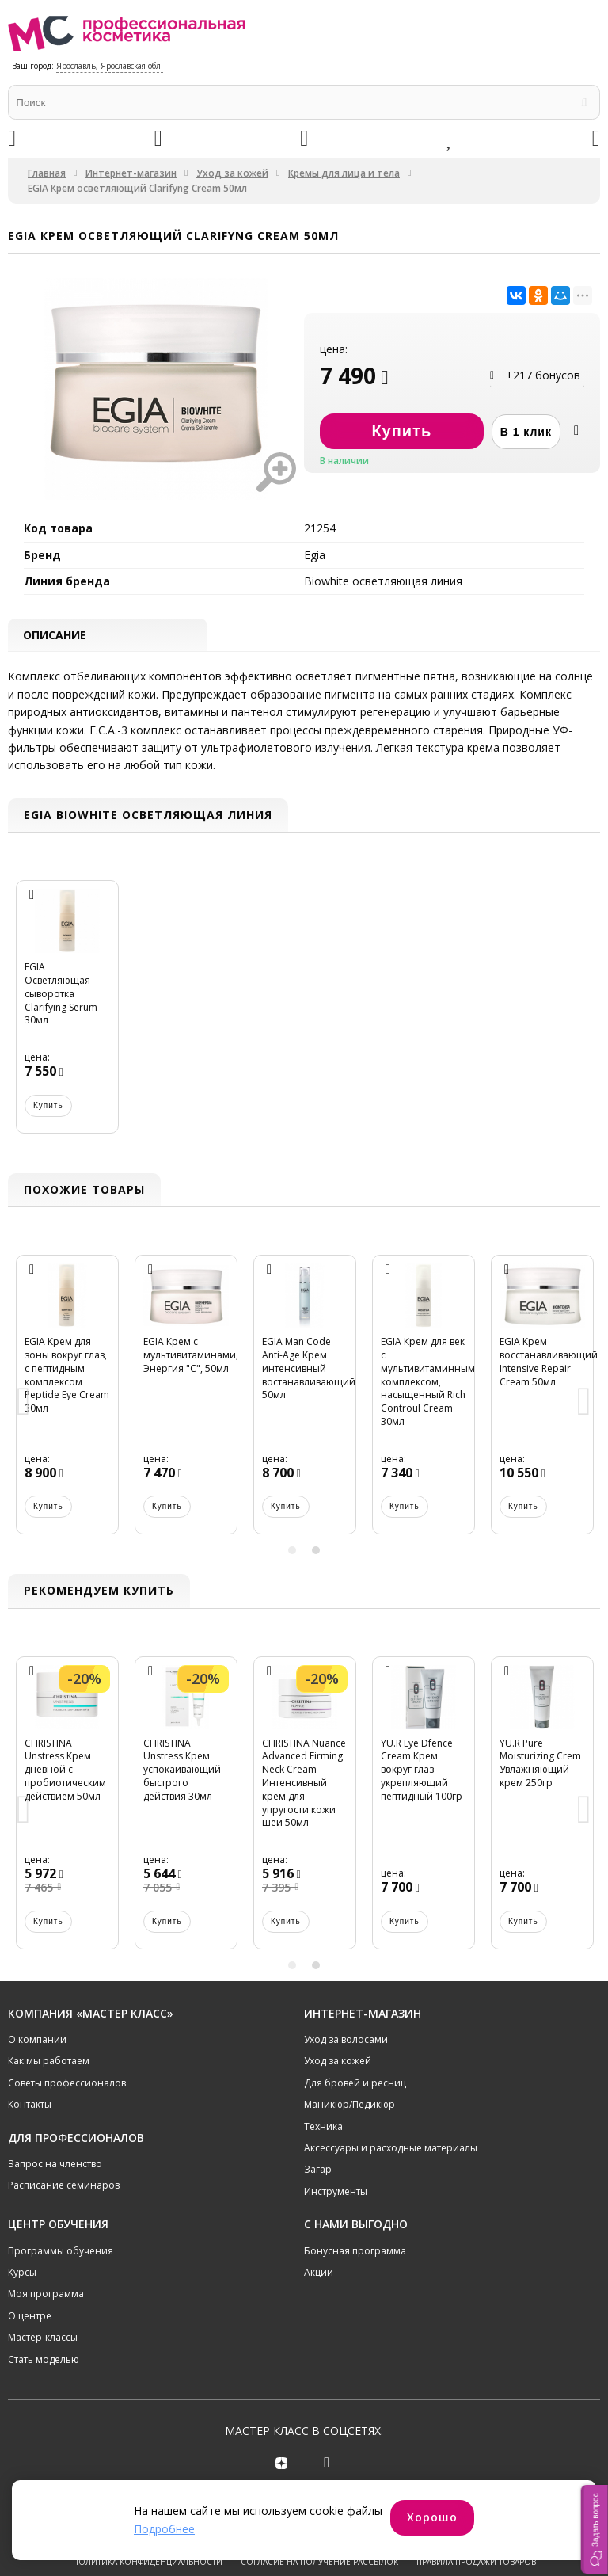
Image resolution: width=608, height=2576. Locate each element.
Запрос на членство (55, 2164)
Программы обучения (60, 2251)
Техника (323, 2127)
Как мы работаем (48, 2062)
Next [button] (584, 1404)
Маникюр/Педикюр (349, 2106)
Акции (318, 2273)
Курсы (22, 2273)
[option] (67, 1016)
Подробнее (164, 2528)
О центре (29, 2316)
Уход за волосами (346, 2040)
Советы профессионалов (67, 2083)
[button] (594, 2529)
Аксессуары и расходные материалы (390, 2148)
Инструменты (335, 2192)
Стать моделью (43, 2360)
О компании (37, 2040)
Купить (48, 1106)
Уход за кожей (232, 173)
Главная (47, 173)
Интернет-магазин (131, 173)
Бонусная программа (355, 2251)
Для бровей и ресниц (355, 2083)
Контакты (29, 2106)
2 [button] (316, 1552)
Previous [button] (24, 1404)
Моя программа (46, 2295)
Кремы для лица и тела (344, 173)
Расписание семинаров (64, 2186)
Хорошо (432, 2517)
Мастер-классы (43, 2338)
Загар (318, 2171)
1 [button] (292, 1552)
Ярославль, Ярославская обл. (109, 65)
